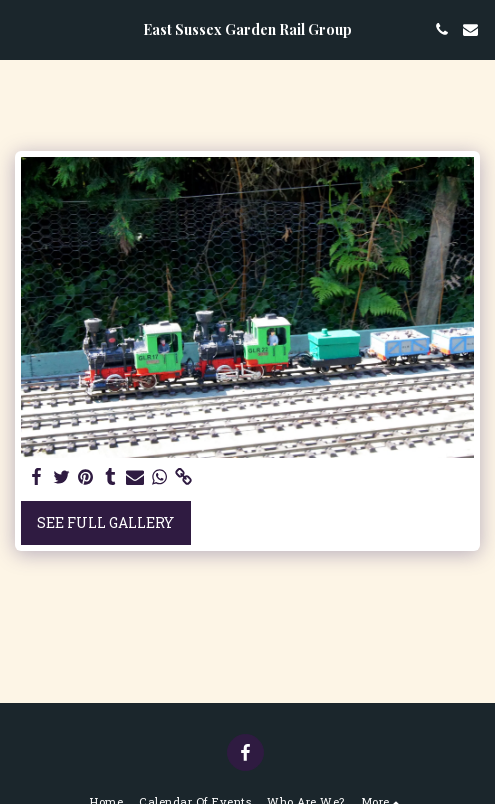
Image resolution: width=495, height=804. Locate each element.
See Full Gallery (105, 522)
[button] (22, 29)
